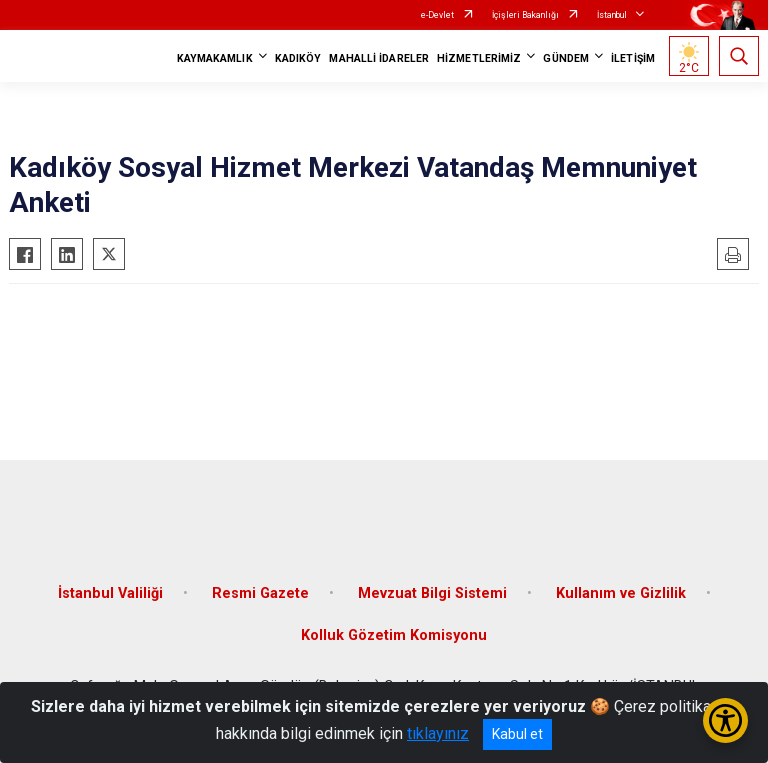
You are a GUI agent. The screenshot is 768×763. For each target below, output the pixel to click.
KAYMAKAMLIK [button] (215, 58)
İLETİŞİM (633, 58)
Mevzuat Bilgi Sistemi (432, 593)
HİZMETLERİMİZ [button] (479, 58)
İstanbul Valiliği (110, 593)
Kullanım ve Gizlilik (621, 593)
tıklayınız (438, 733)
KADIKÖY (298, 58)
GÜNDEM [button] (566, 58)
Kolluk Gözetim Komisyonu (394, 635)
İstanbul (612, 15)
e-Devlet (437, 15)
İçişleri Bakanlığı (525, 15)
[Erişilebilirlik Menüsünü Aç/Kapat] (725, 720)
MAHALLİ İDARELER (379, 58)
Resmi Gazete (260, 593)
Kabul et (517, 734)
